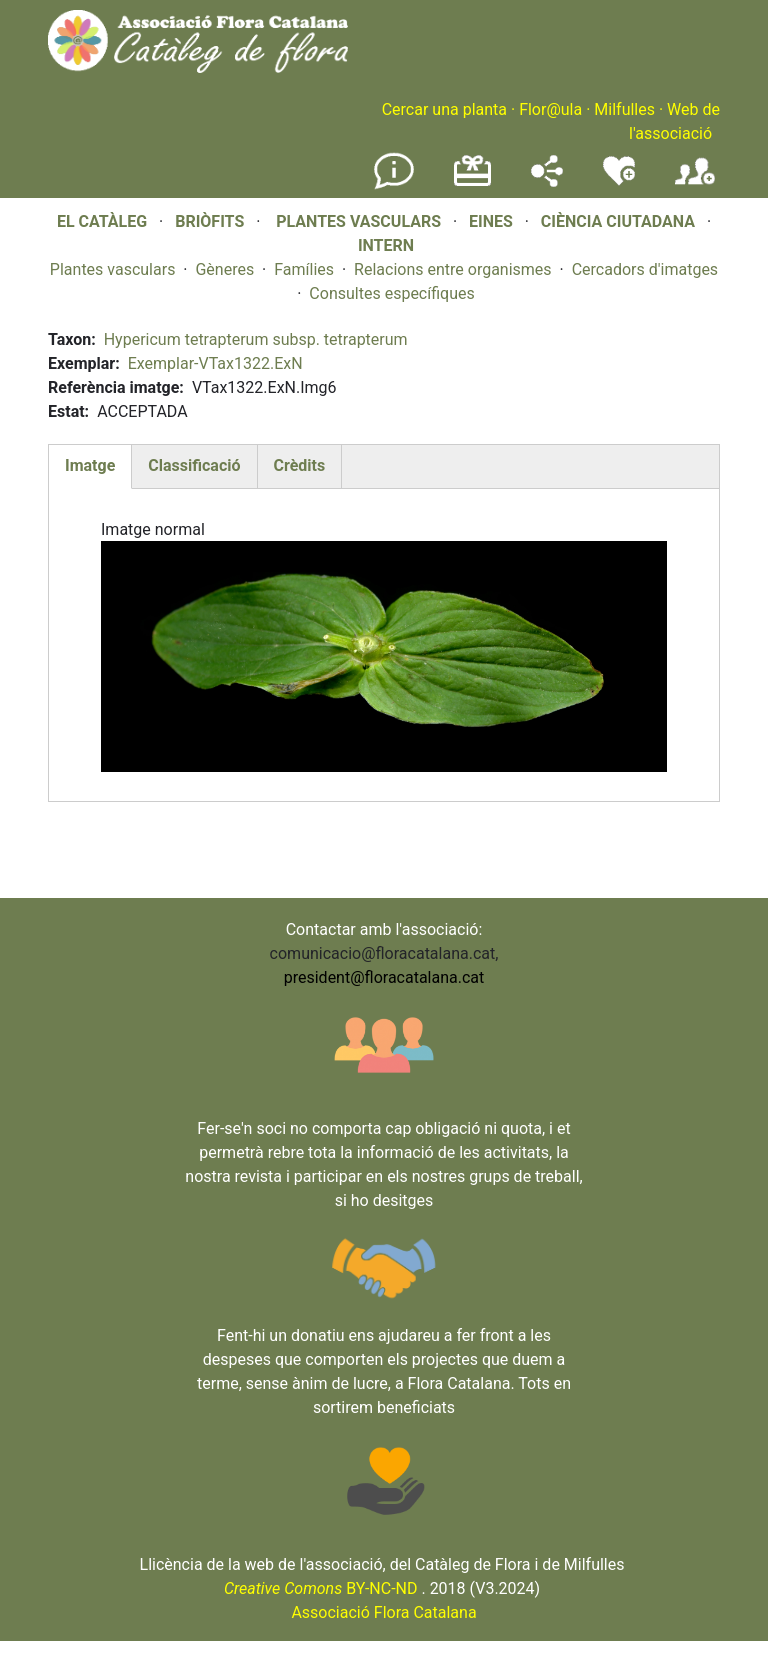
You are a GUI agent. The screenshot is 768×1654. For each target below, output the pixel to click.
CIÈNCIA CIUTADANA (618, 221)
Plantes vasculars (113, 269)
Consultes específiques (391, 293)
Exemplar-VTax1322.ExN (215, 363)
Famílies (304, 269)
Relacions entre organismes (453, 269)
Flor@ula (550, 109)
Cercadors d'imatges (645, 269)
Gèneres (224, 269)
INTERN (386, 245)
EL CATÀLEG (102, 221)
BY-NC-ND (321, 1588)
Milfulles (624, 109)
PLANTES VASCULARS (358, 221)
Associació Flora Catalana (383, 1612)
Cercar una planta (444, 109)
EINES (491, 221)
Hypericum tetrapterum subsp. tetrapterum (256, 339)
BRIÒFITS (211, 221)
